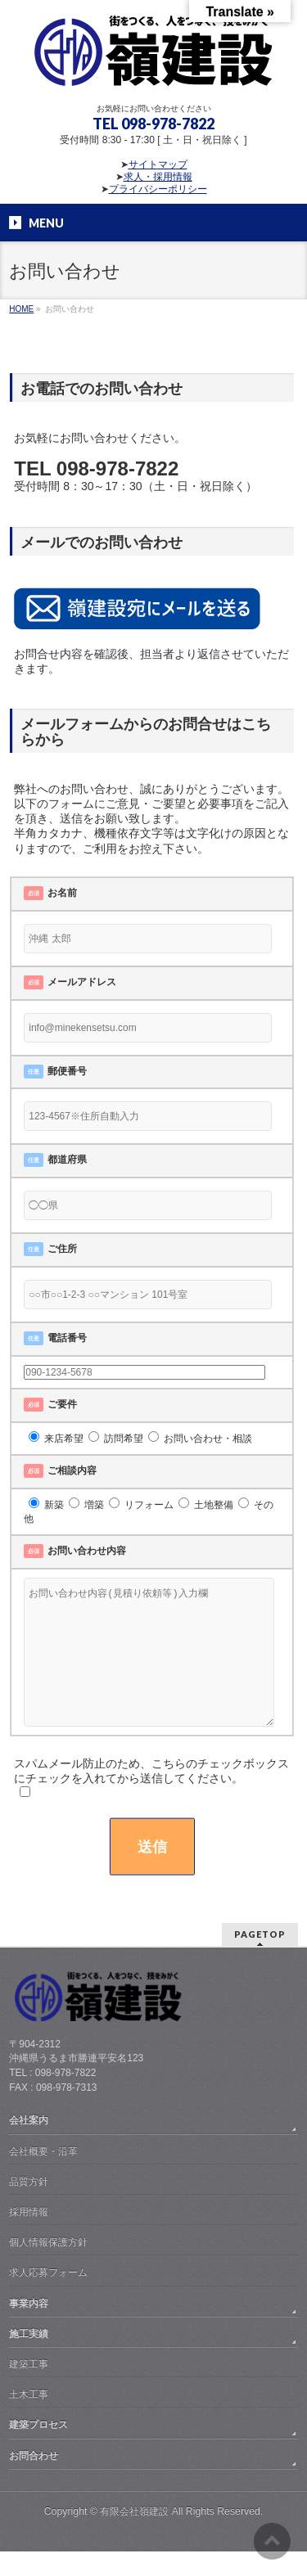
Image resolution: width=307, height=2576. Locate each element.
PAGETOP (260, 1958)
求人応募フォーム (48, 2297)
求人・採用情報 (158, 176)
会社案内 (28, 2144)
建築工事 (28, 2388)
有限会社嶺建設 (134, 2536)
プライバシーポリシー (158, 189)
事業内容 (28, 2328)
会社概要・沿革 (43, 2176)
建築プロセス (38, 2449)
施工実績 (28, 2358)
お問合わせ (33, 2480)
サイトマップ (158, 164)
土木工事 (28, 2419)
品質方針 (28, 2206)
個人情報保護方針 (48, 2266)
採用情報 (28, 2236)
